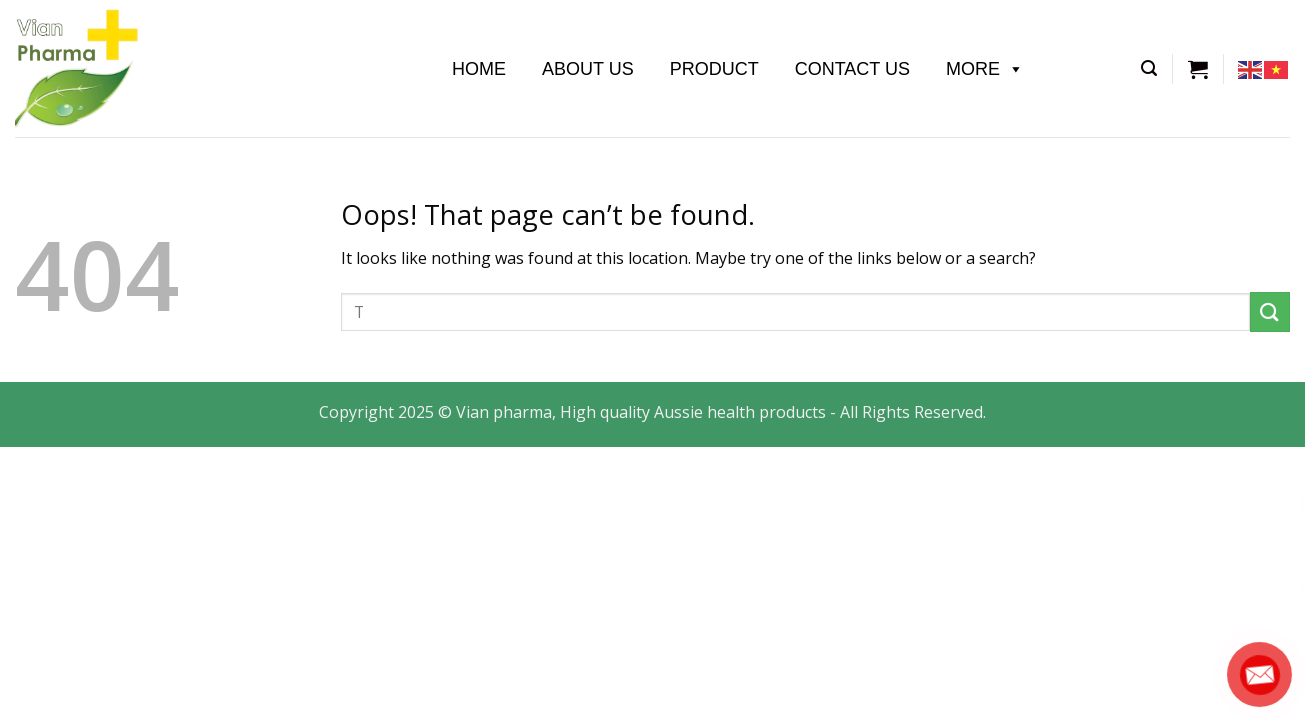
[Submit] (1270, 311)
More (985, 69)
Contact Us (852, 69)
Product (714, 69)
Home (479, 69)
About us (588, 69)
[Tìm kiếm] (1149, 68)
